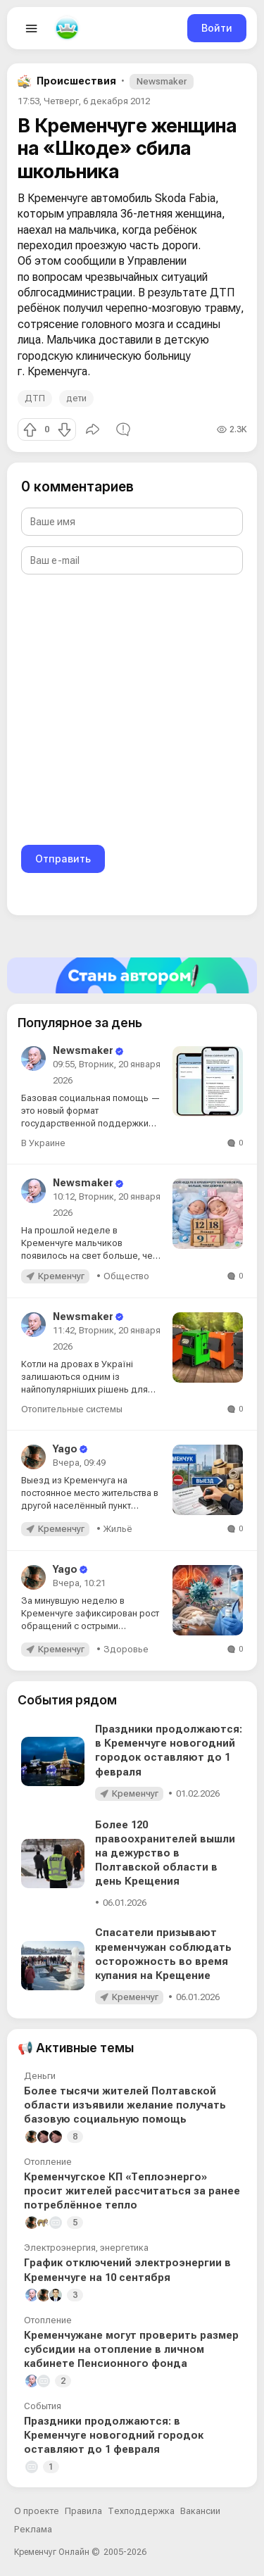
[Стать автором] (132, 975)
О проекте (36, 2511)
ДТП (35, 398)
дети (76, 398)
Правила (83, 2511)
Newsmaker (162, 81)
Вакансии (200, 2511)
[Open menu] (32, 28)
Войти (216, 28)
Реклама (33, 2529)
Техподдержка (141, 2511)
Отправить (63, 859)
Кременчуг (61, 1276)
